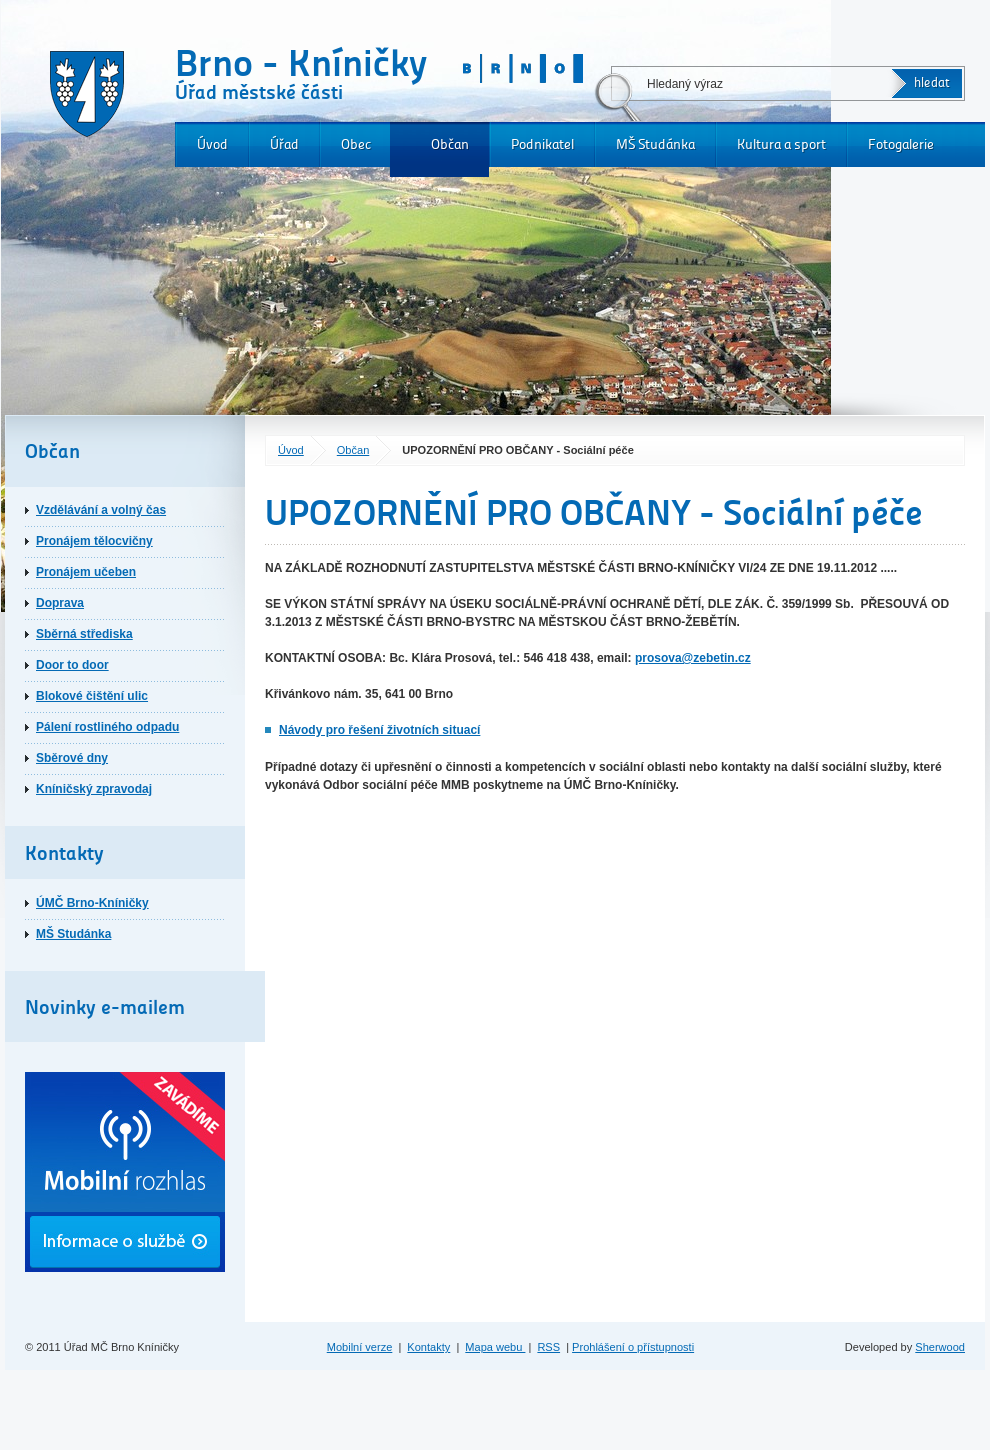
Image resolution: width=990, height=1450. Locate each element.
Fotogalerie (901, 144)
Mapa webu (495, 1347)
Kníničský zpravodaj (94, 789)
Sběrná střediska (84, 634)
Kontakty (428, 1347)
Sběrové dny (72, 758)
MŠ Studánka (655, 144)
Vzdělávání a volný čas (101, 510)
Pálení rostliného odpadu (107, 727)
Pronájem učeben (86, 572)
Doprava (60, 603)
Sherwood (940, 1347)
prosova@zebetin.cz (693, 658)
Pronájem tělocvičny (94, 541)
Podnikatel (542, 144)
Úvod (212, 144)
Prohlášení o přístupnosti (633, 1347)
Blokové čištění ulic (92, 696)
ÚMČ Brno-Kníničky (92, 903)
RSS (548, 1347)
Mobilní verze (360, 1347)
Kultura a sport (781, 144)
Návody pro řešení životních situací (379, 730)
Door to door (72, 665)
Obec (356, 144)
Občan (450, 144)
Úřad (284, 144)
